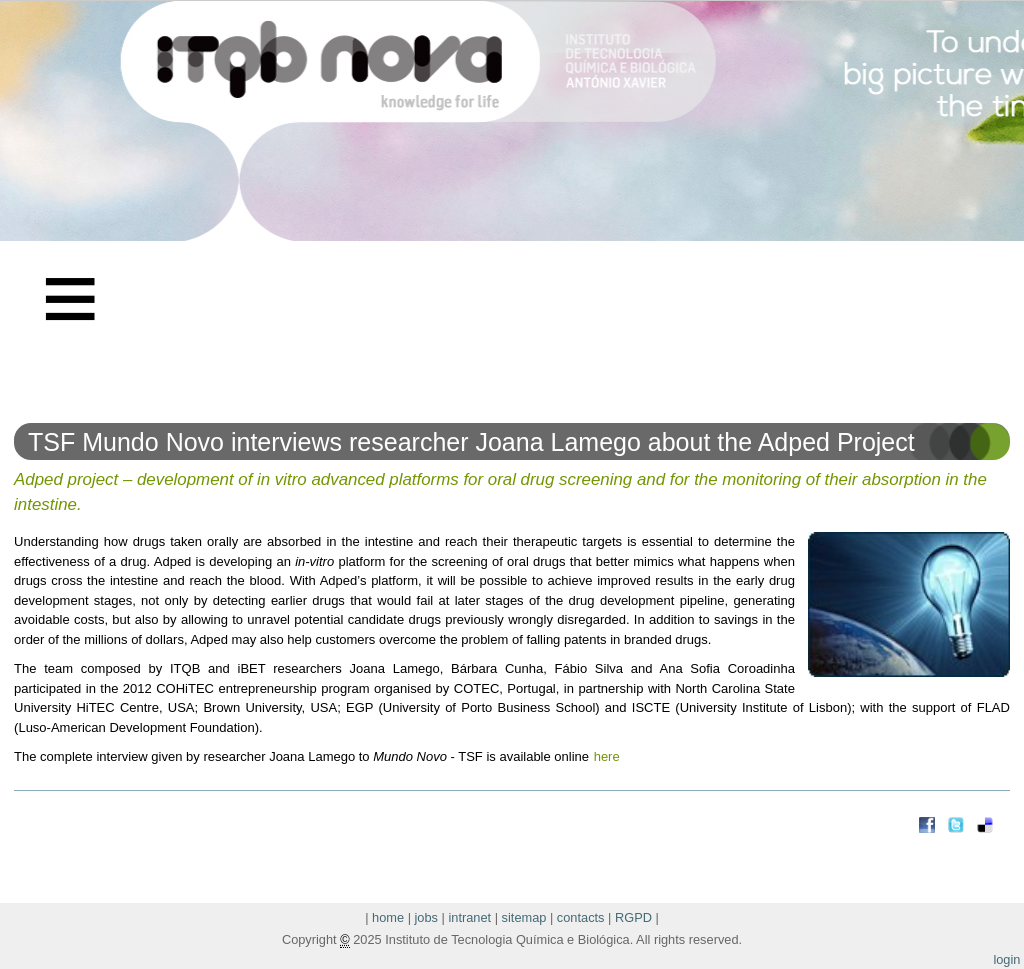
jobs (426, 917)
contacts (581, 917)
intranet (469, 917)
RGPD (633, 917)
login (1006, 959)
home (388, 917)
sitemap (524, 917)
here (607, 756)
